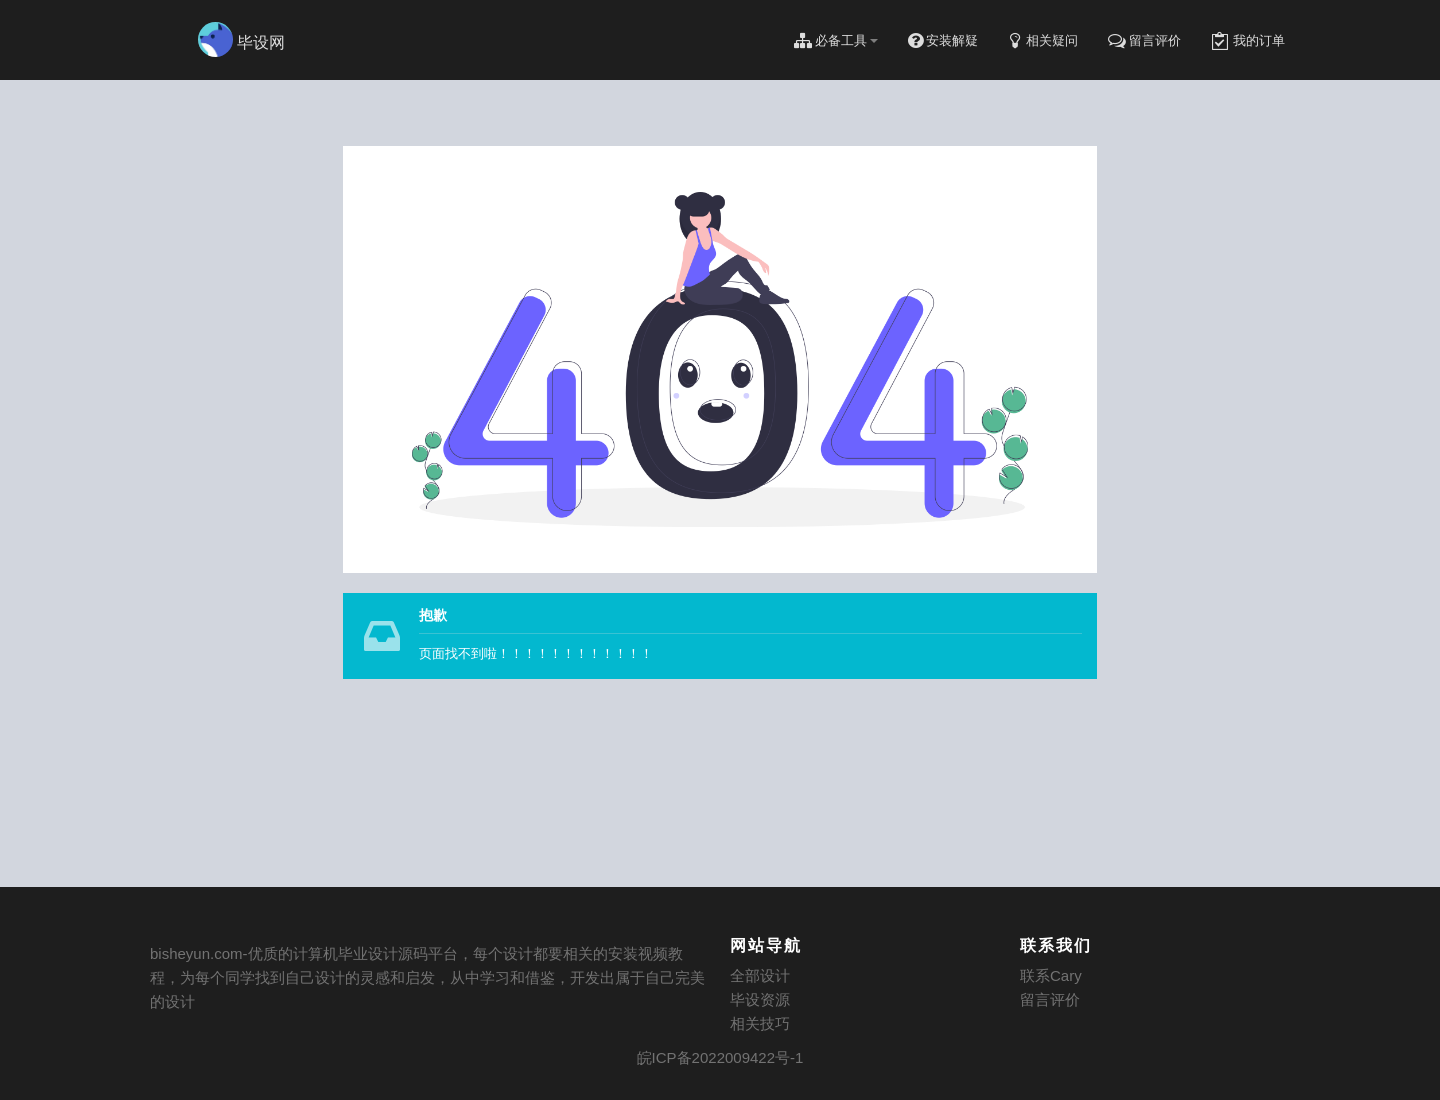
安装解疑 (943, 41)
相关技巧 (760, 1023)
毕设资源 (760, 999)
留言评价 (1050, 999)
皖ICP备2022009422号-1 (720, 1057)
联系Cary (1051, 975)
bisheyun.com (196, 953)
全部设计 (760, 975)
